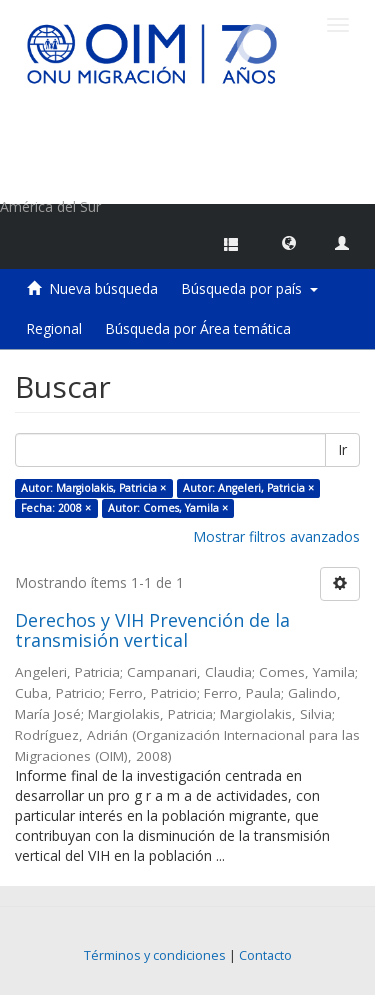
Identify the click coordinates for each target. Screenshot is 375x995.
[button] (289, 242)
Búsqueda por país (249, 288)
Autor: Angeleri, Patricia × (248, 488)
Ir (342, 449)
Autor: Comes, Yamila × (168, 508)
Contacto (265, 955)
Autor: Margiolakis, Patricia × (93, 488)
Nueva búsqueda (103, 288)
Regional (54, 328)
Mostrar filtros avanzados (276, 536)
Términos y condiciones (155, 955)
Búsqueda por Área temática (198, 328)
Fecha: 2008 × (56, 508)
